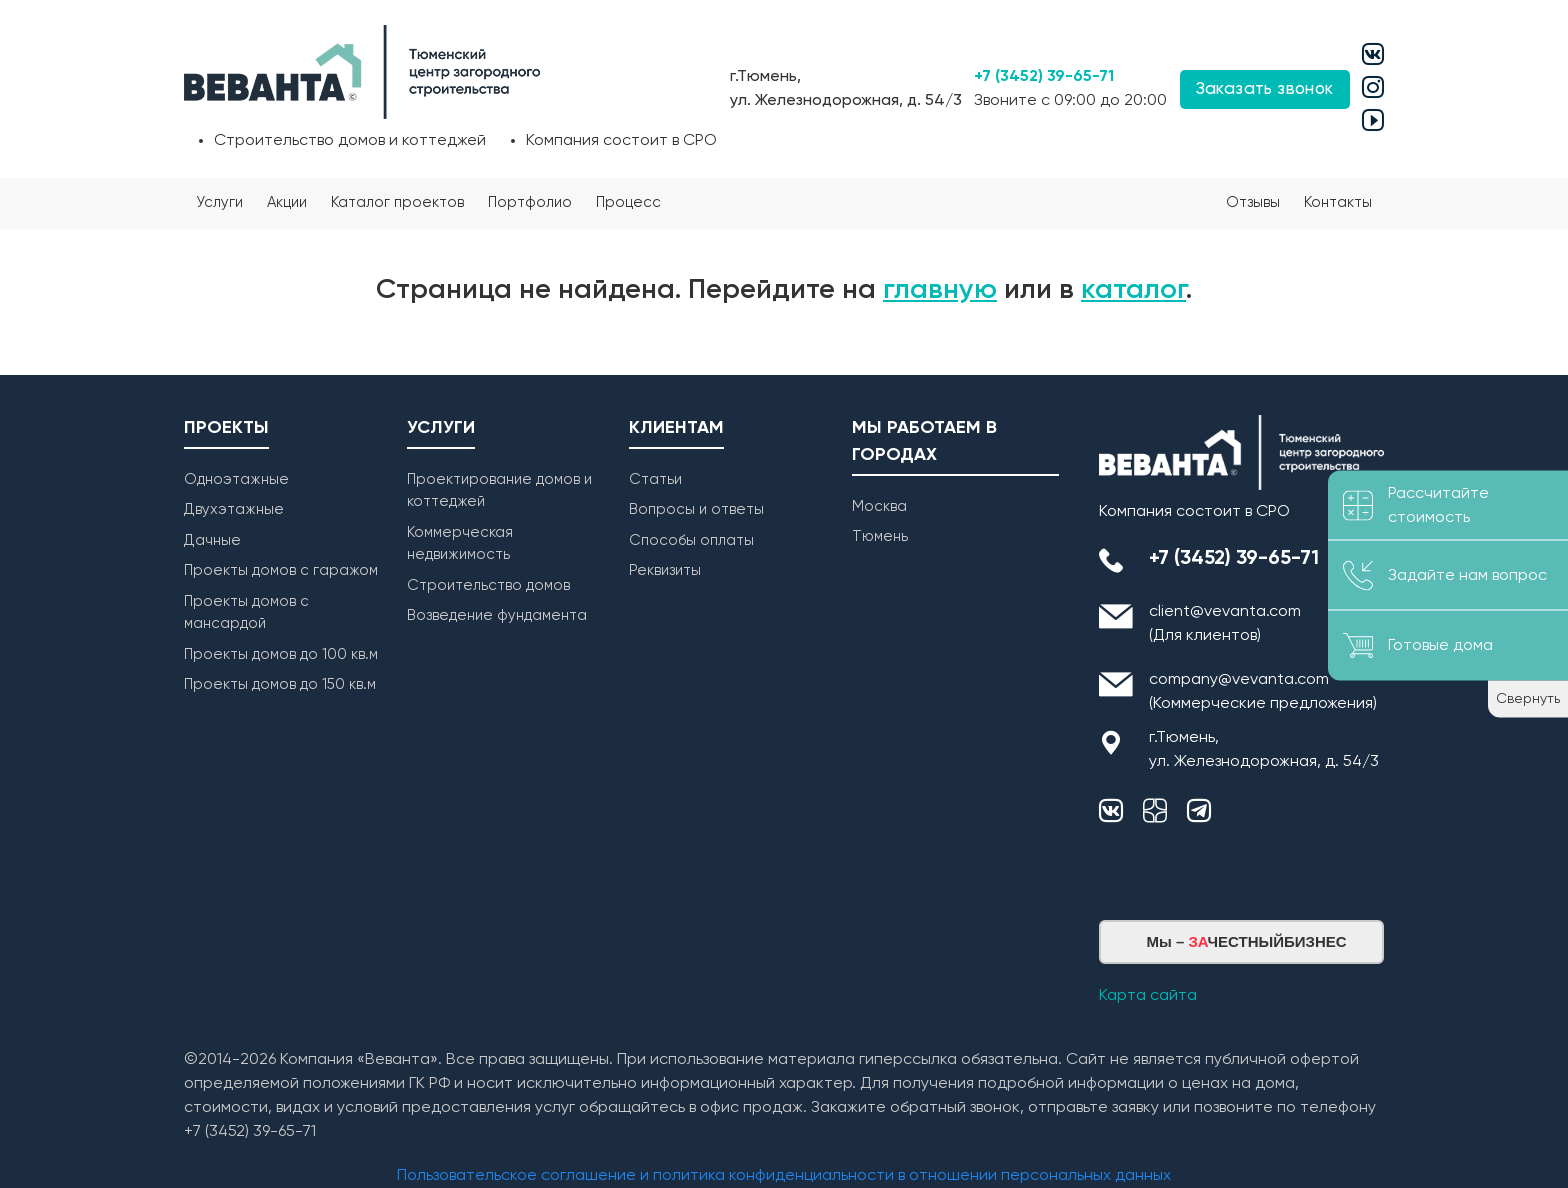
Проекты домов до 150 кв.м (280, 684)
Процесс (628, 202)
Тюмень (880, 536)
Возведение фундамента (497, 615)
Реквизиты (665, 570)
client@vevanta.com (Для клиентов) (1225, 624)
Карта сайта (1148, 996)
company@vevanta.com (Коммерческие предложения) (1263, 692)
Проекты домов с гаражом (281, 570)
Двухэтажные (234, 509)
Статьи (655, 479)
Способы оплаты (691, 540)
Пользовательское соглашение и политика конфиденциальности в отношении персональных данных (784, 1176)
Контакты (1338, 202)
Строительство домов (488, 585)
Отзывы (1253, 202)
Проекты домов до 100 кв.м (281, 654)
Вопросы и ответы (696, 509)
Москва (879, 506)
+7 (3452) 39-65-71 (1044, 77)
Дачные (212, 540)
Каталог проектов (397, 202)
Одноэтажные (236, 479)
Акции (287, 202)
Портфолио (530, 202)
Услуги (219, 202)
